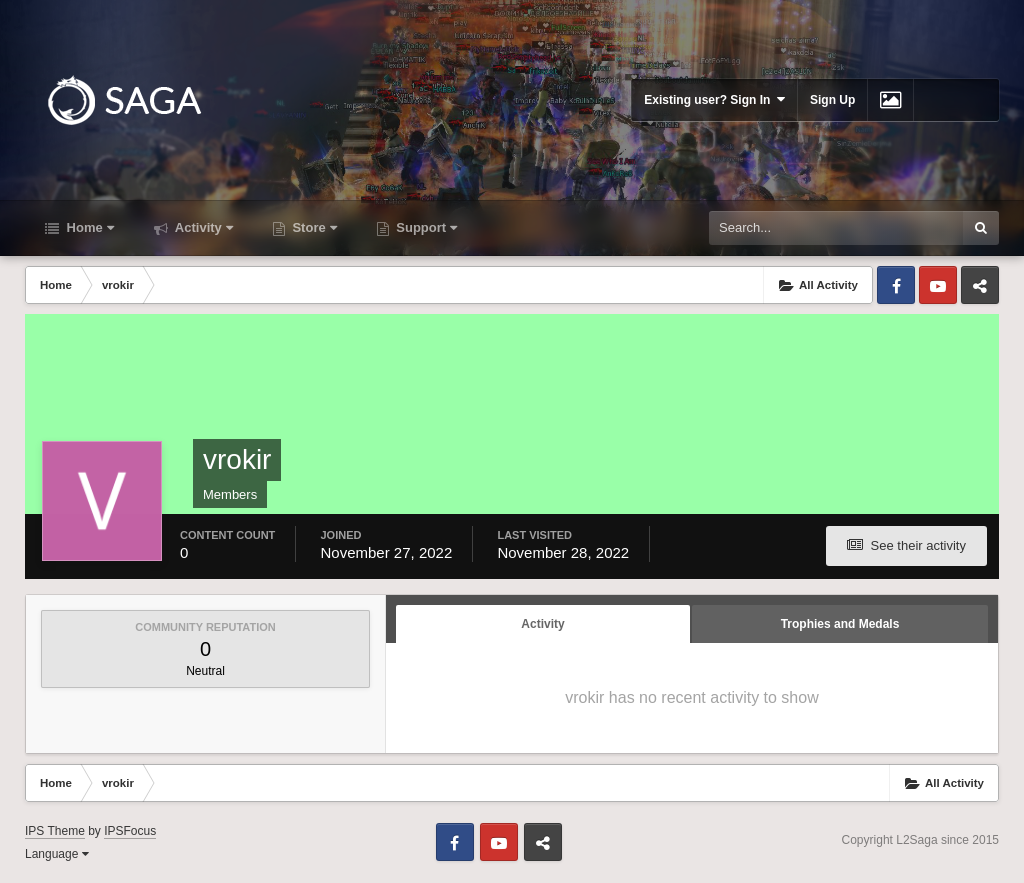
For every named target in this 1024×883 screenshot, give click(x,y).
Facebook (896, 285)
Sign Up (832, 100)
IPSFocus (130, 831)
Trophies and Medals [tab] (840, 624)
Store (313, 227)
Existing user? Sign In (714, 99)
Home (88, 227)
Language (57, 854)
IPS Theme (55, 831)
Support (425, 227)
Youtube (938, 285)
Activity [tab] (542, 624)
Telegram (980, 285)
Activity (202, 227)
